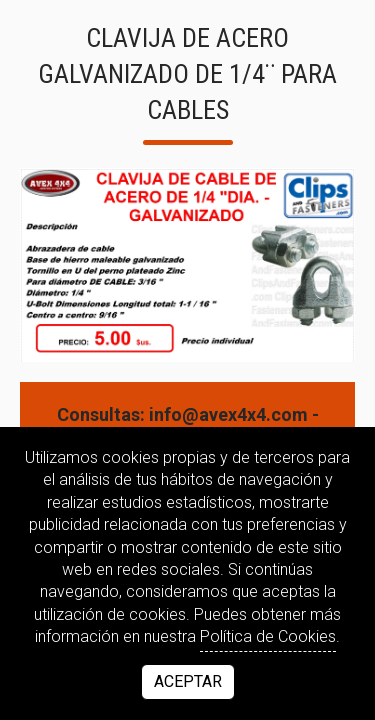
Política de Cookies (268, 636)
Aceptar (188, 681)
